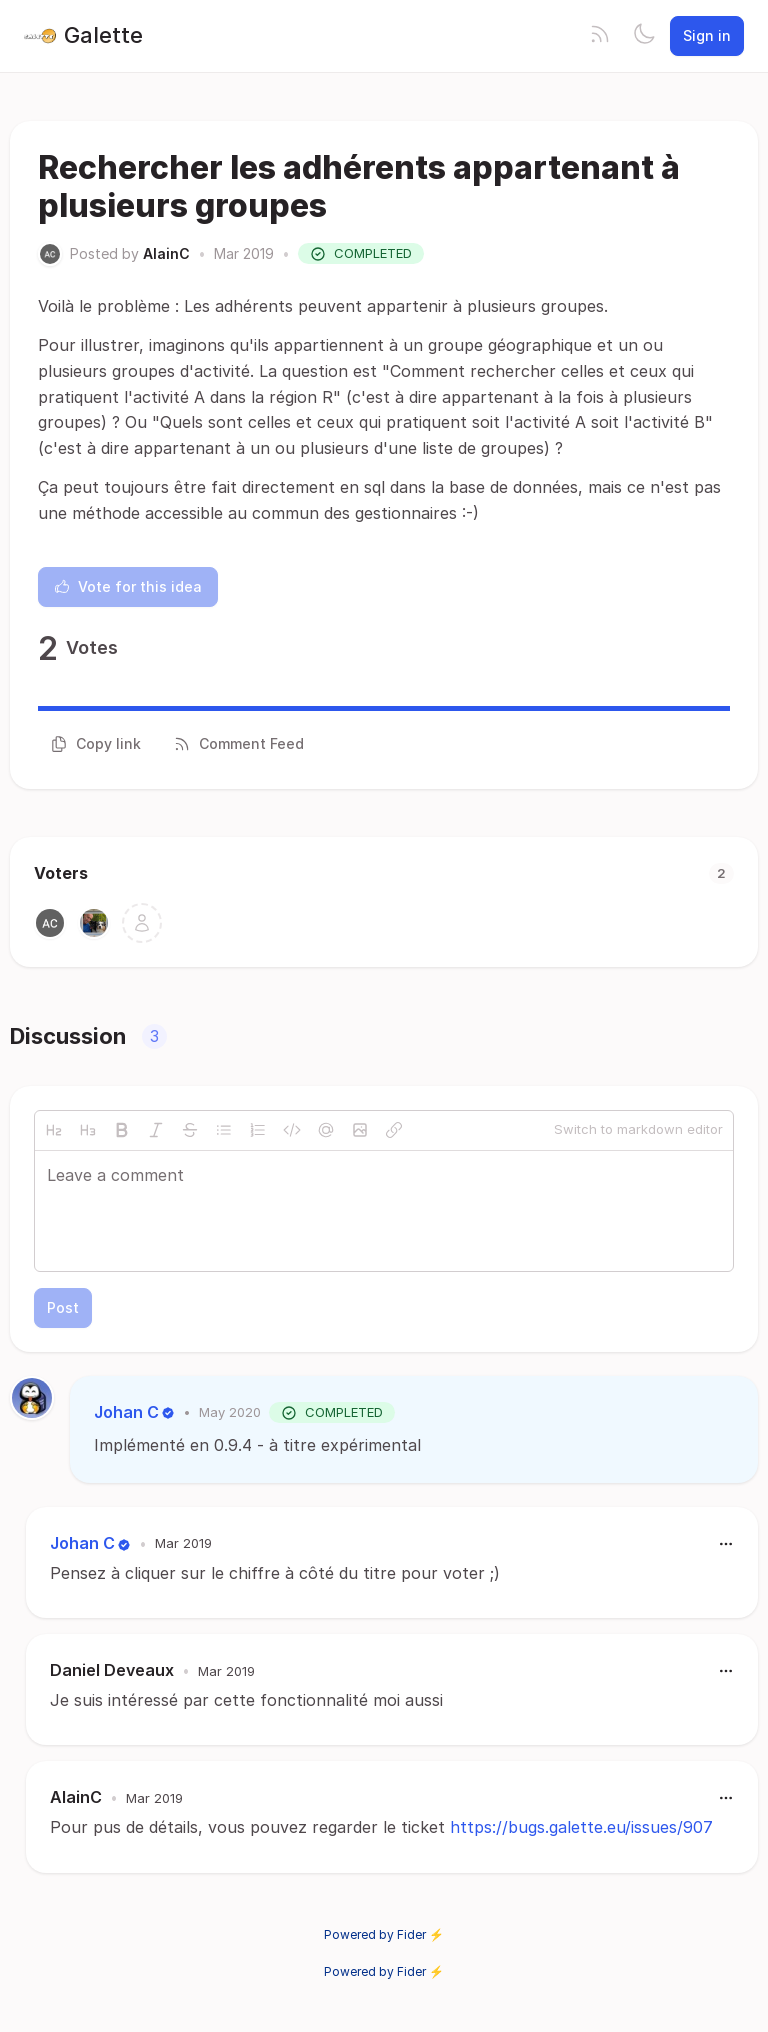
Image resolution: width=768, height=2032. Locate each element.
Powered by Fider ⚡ (384, 1934)
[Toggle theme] (644, 36)
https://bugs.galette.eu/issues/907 (581, 1827)
